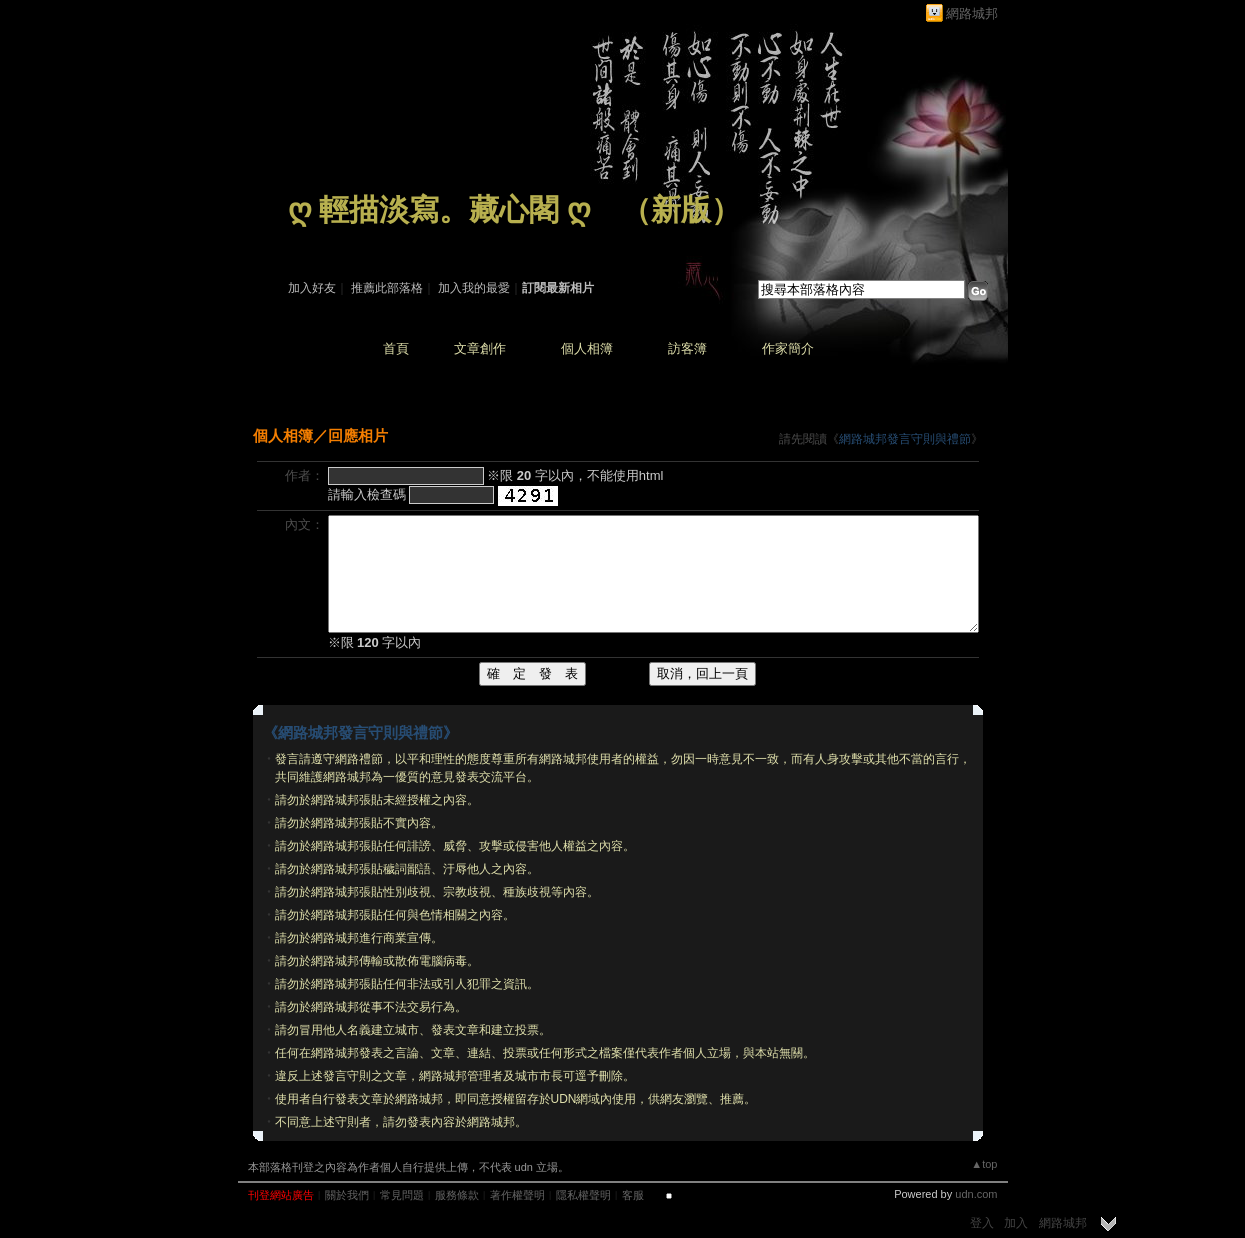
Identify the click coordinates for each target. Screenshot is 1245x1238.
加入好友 (312, 288)
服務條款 (457, 1195)
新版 (681, 209)
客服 (633, 1195)
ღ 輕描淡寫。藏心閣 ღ (439, 209)
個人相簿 (587, 348)
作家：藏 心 (319, 238)
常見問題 (402, 1195)
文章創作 (480, 348)
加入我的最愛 (474, 288)
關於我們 (347, 1195)
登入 (982, 1223)
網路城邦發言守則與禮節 (905, 439)
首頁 (396, 348)
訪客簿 (687, 348)
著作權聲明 (517, 1195)
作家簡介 (788, 348)
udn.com (976, 1194)
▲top (984, 1164)
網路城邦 (972, 13)
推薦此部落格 (387, 288)
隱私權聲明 (583, 1195)
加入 (1016, 1223)
